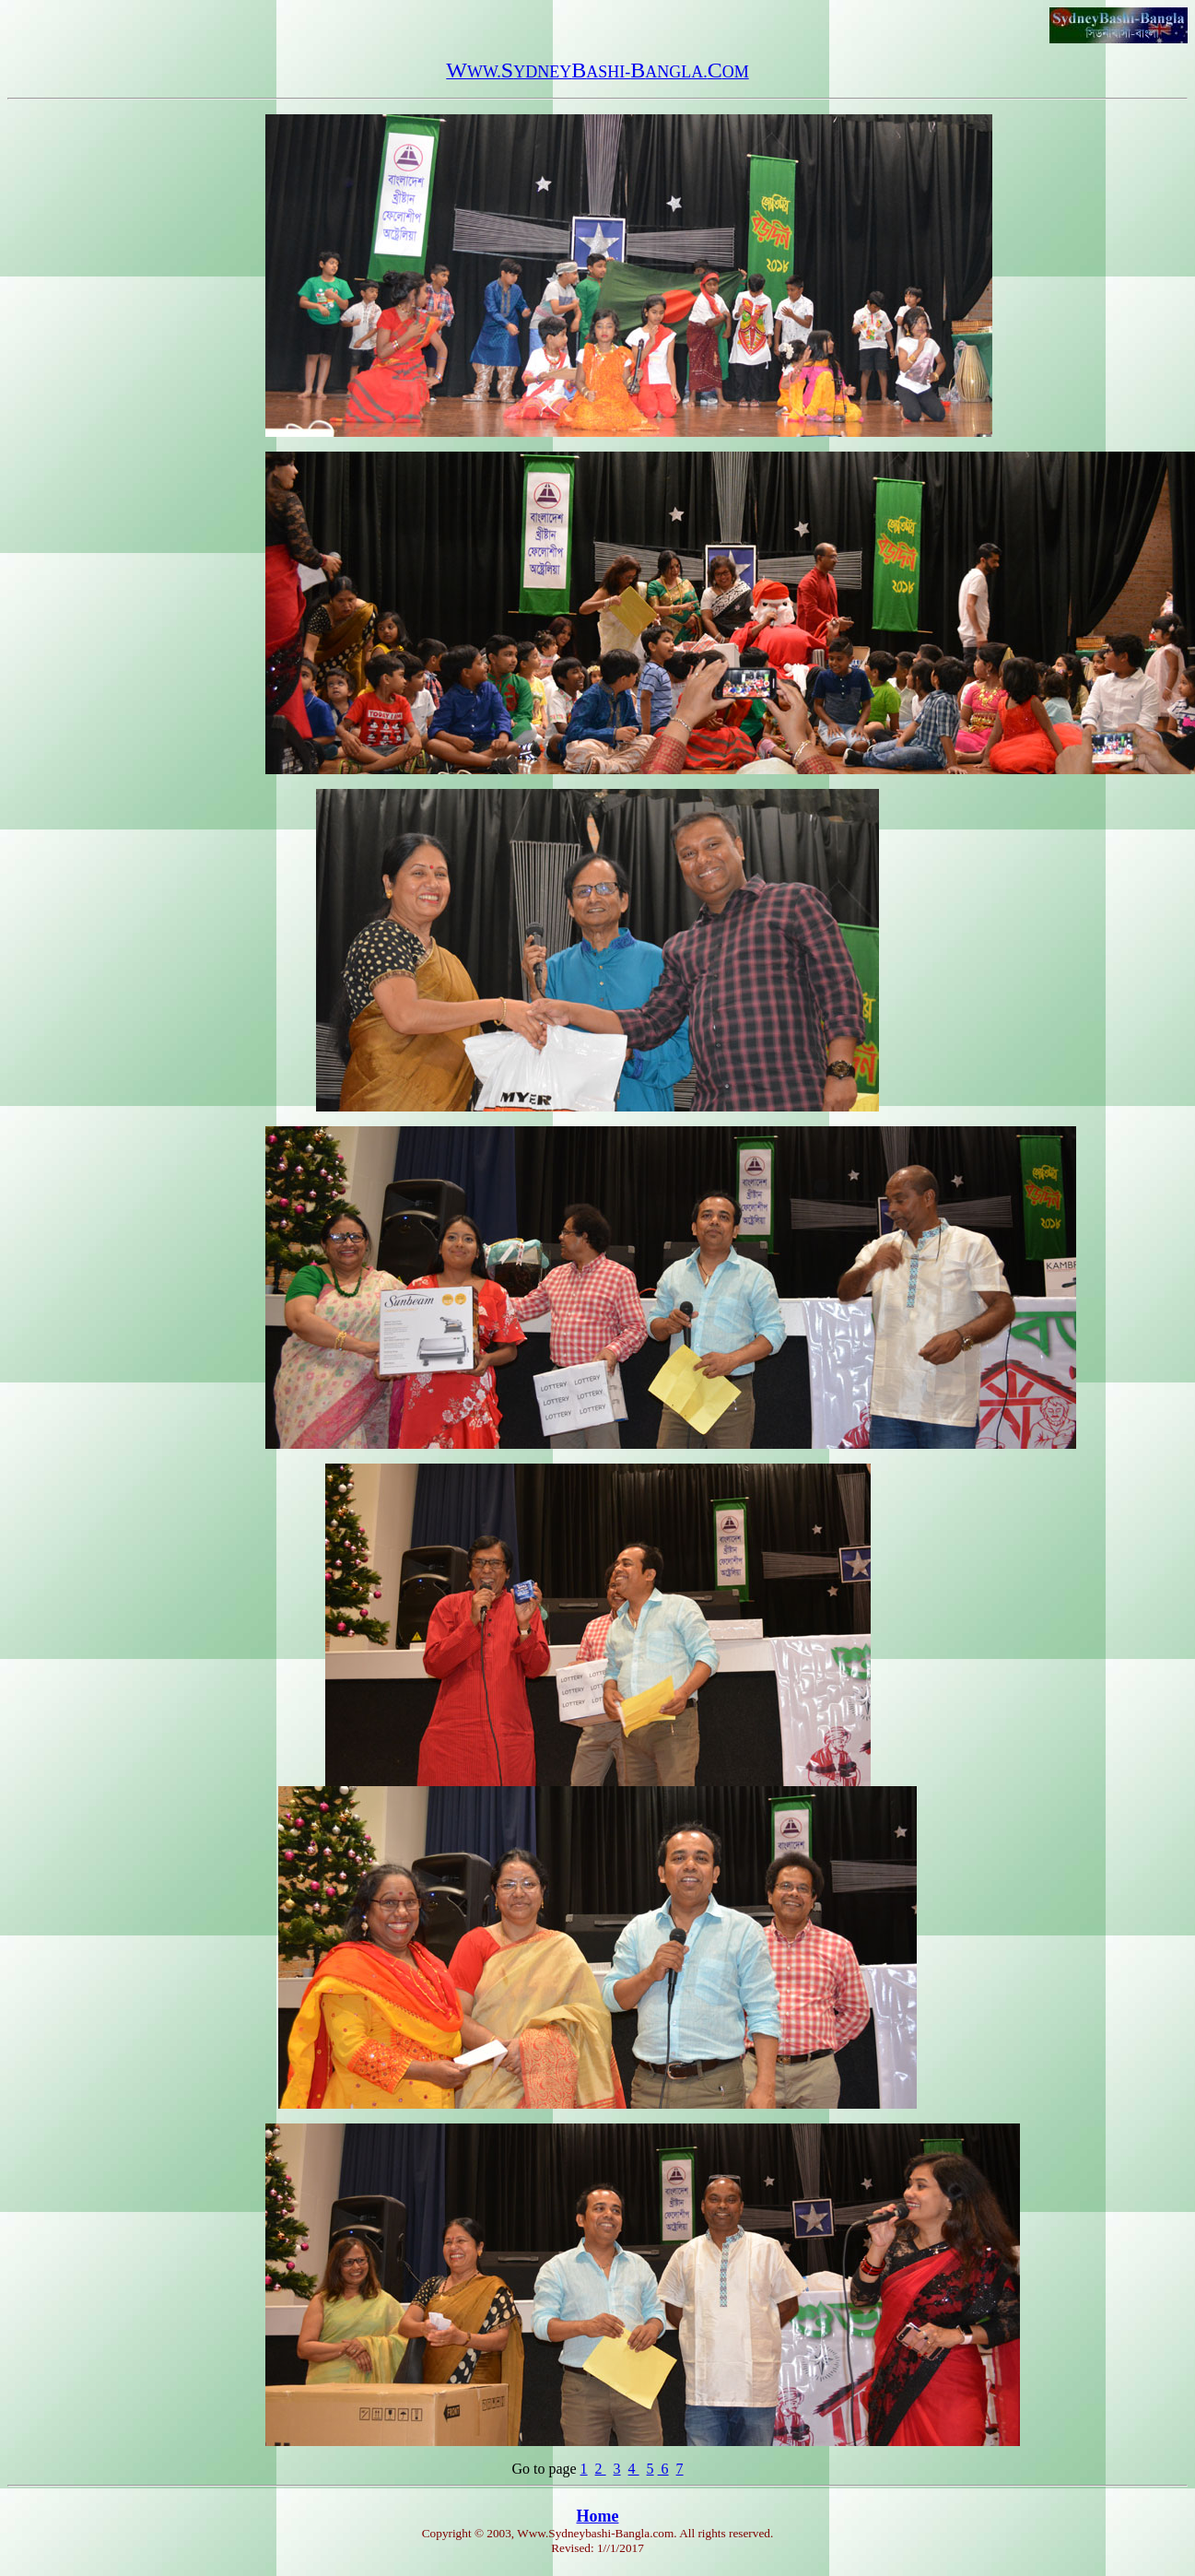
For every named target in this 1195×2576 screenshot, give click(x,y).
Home (598, 2516)
